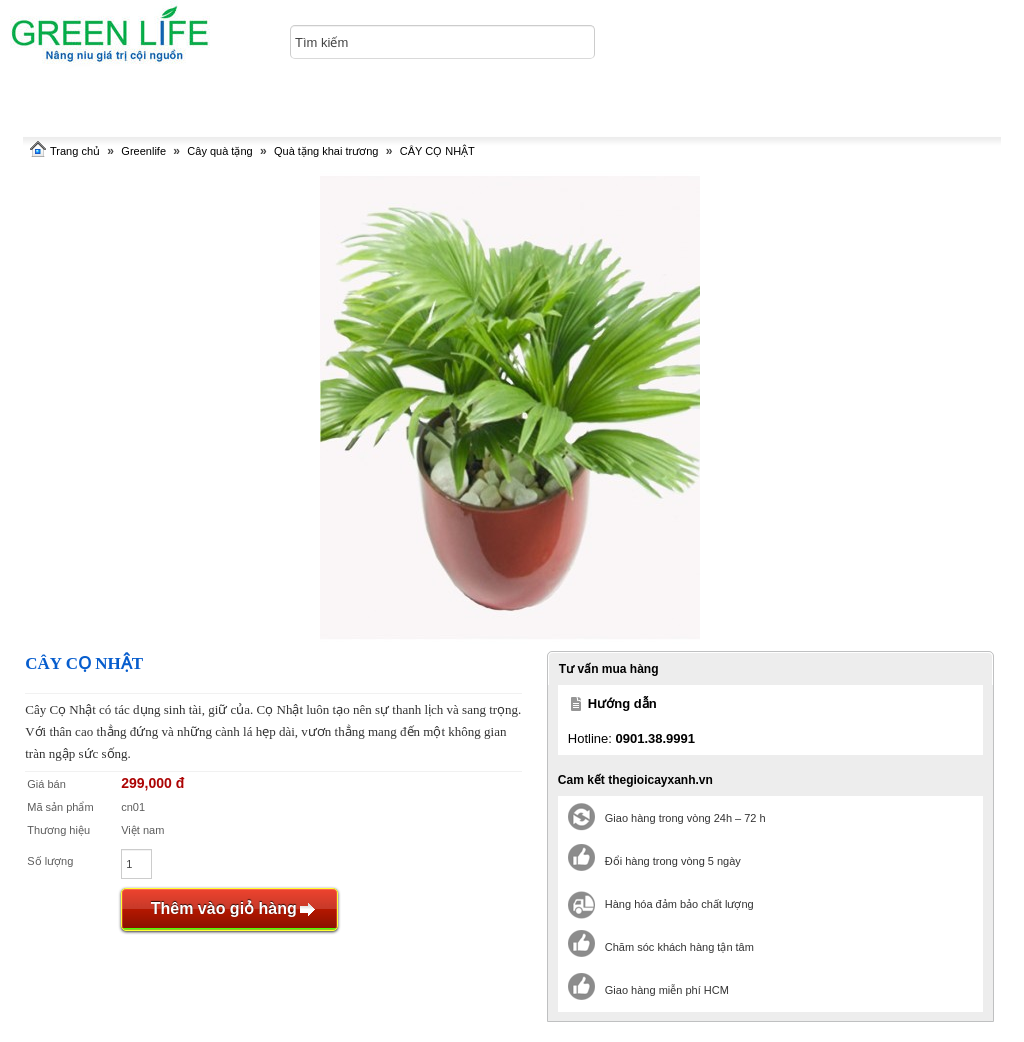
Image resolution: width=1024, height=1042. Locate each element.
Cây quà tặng (219, 151)
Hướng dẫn (622, 703)
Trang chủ (75, 151)
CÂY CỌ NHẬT (437, 151)
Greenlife (143, 151)
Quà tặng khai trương (326, 151)
